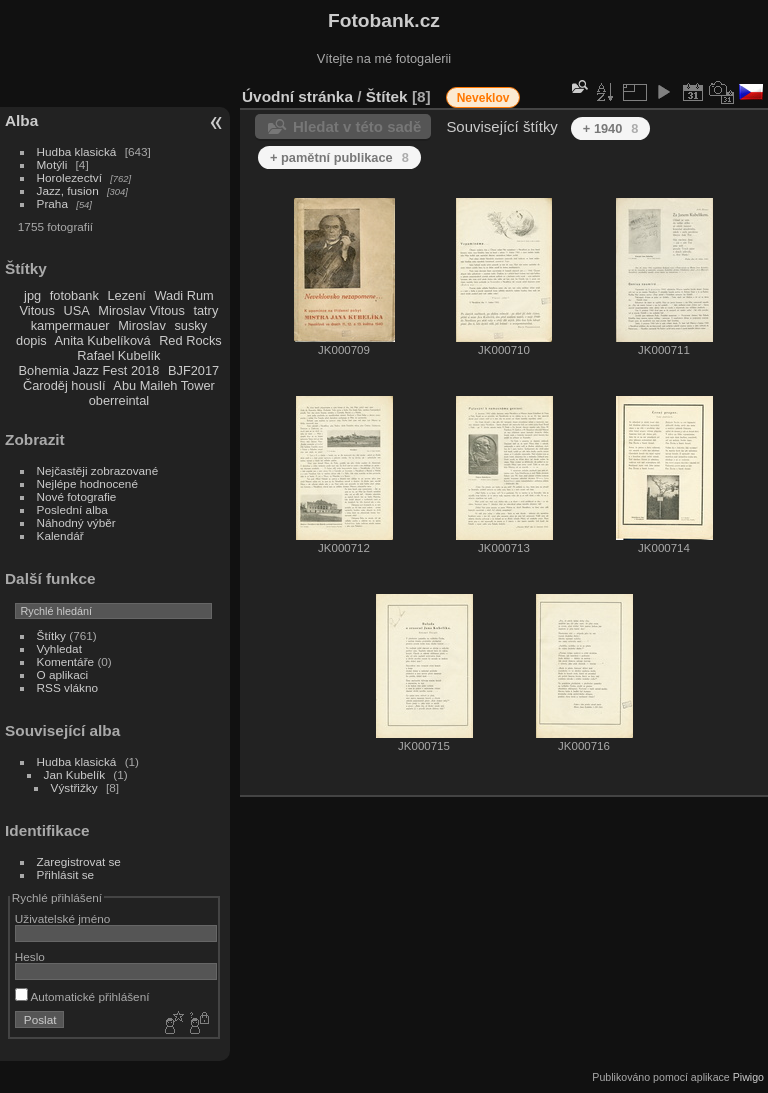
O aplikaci (63, 674)
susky (190, 325)
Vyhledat (59, 648)
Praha (52, 203)
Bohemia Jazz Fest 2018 (89, 370)
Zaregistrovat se (79, 861)
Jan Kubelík (74, 774)
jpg (32, 295)
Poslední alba (72, 509)
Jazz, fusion (68, 190)
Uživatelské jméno (62, 918)
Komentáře (66, 661)
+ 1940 (611, 128)
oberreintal (119, 400)
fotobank (74, 295)
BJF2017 (193, 370)
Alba (21, 120)
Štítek (387, 96)
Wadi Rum (183, 295)
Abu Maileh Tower (163, 385)
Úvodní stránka (297, 96)
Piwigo (748, 1077)
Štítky (51, 635)
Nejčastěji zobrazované (98, 470)
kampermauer (70, 325)
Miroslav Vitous (141, 310)
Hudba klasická (77, 151)
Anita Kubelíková (103, 340)
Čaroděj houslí (64, 385)
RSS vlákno (67, 687)
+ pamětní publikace (339, 157)
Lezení (126, 295)
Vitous (37, 310)
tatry (205, 310)
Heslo (30, 956)
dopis (31, 340)
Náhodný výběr (76, 522)
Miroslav (142, 325)
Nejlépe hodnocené (87, 483)
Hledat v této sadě (357, 126)
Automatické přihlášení (82, 996)
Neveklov (483, 98)
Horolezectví (69, 177)
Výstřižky (74, 787)
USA (76, 310)
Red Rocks (190, 340)
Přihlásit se (66, 874)
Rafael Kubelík (118, 355)
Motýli (52, 164)
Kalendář (60, 535)
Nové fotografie (77, 496)
